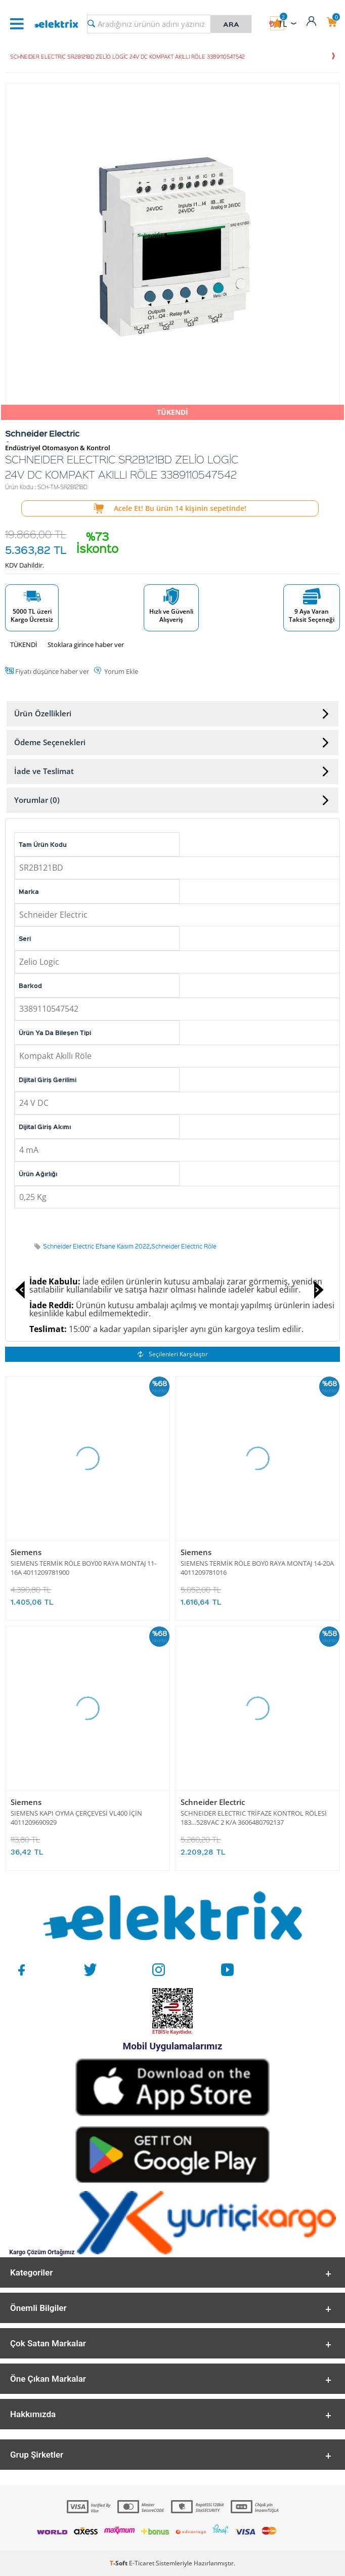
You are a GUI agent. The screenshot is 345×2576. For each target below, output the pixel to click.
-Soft (119, 2563)
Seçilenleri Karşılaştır (173, 1354)
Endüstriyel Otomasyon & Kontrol (57, 448)
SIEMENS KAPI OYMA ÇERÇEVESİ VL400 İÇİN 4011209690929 (76, 1818)
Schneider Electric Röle (184, 1246)
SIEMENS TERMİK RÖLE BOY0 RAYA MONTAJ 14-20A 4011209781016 (257, 1568)
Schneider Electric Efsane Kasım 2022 (96, 1246)
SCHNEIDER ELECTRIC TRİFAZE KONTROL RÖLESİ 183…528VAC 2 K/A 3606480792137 (254, 1818)
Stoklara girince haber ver (86, 644)
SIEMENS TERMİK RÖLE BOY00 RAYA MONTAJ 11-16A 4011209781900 (83, 1568)
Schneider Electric (213, 1802)
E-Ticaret (141, 2563)
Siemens (26, 1552)
